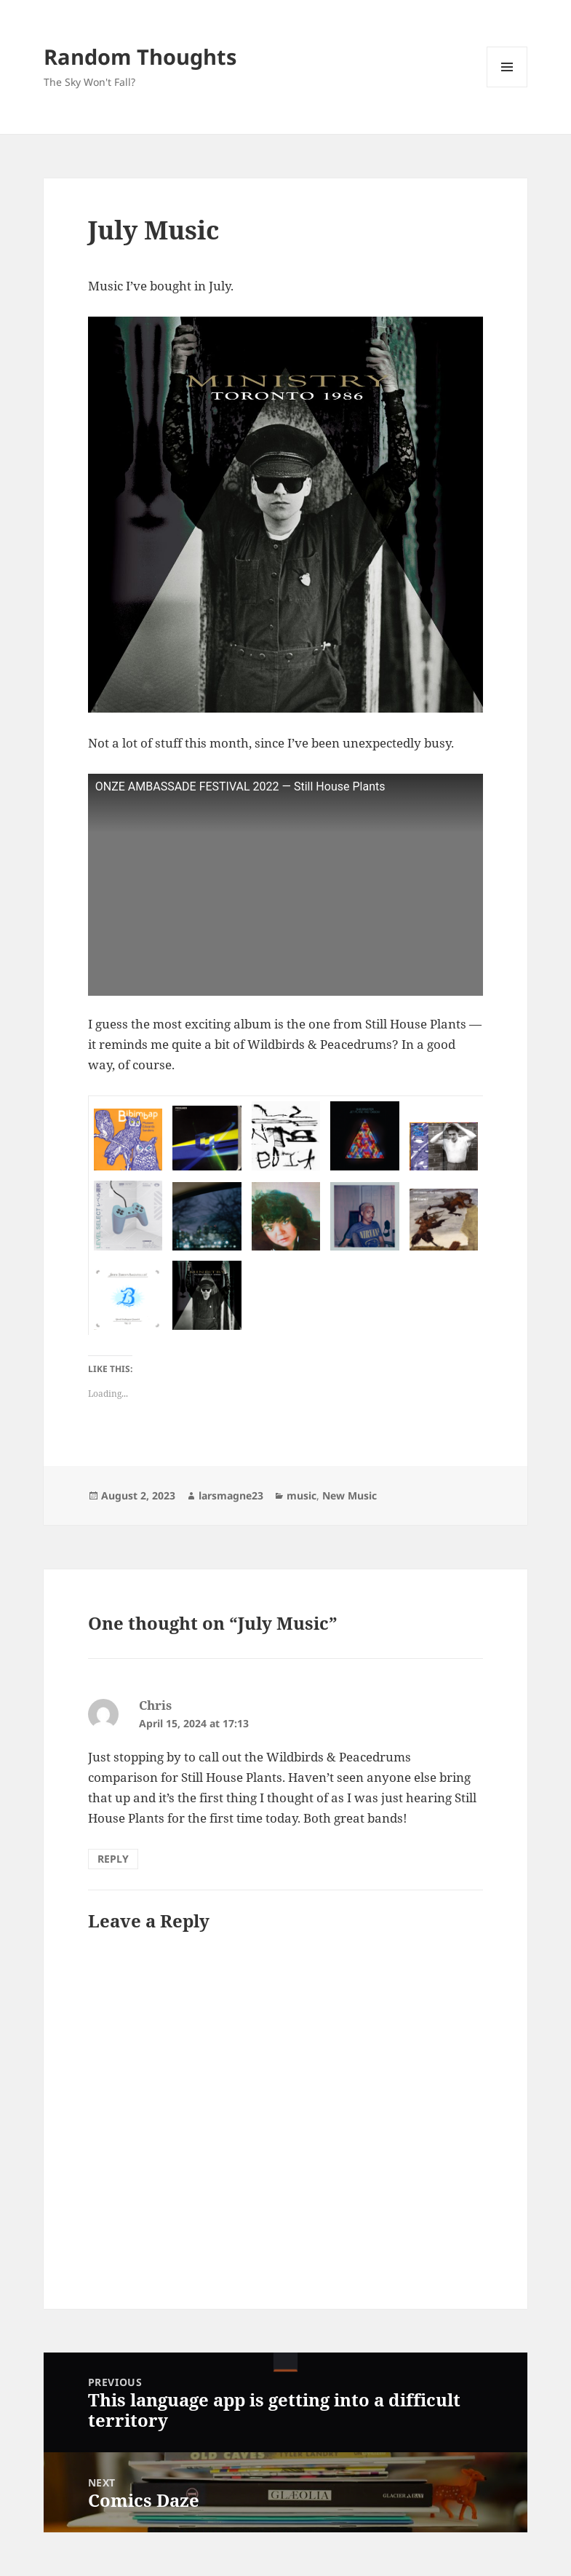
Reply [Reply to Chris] (113, 1859)
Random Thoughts (140, 56)
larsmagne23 (231, 1495)
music (301, 1495)
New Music (349, 1495)
